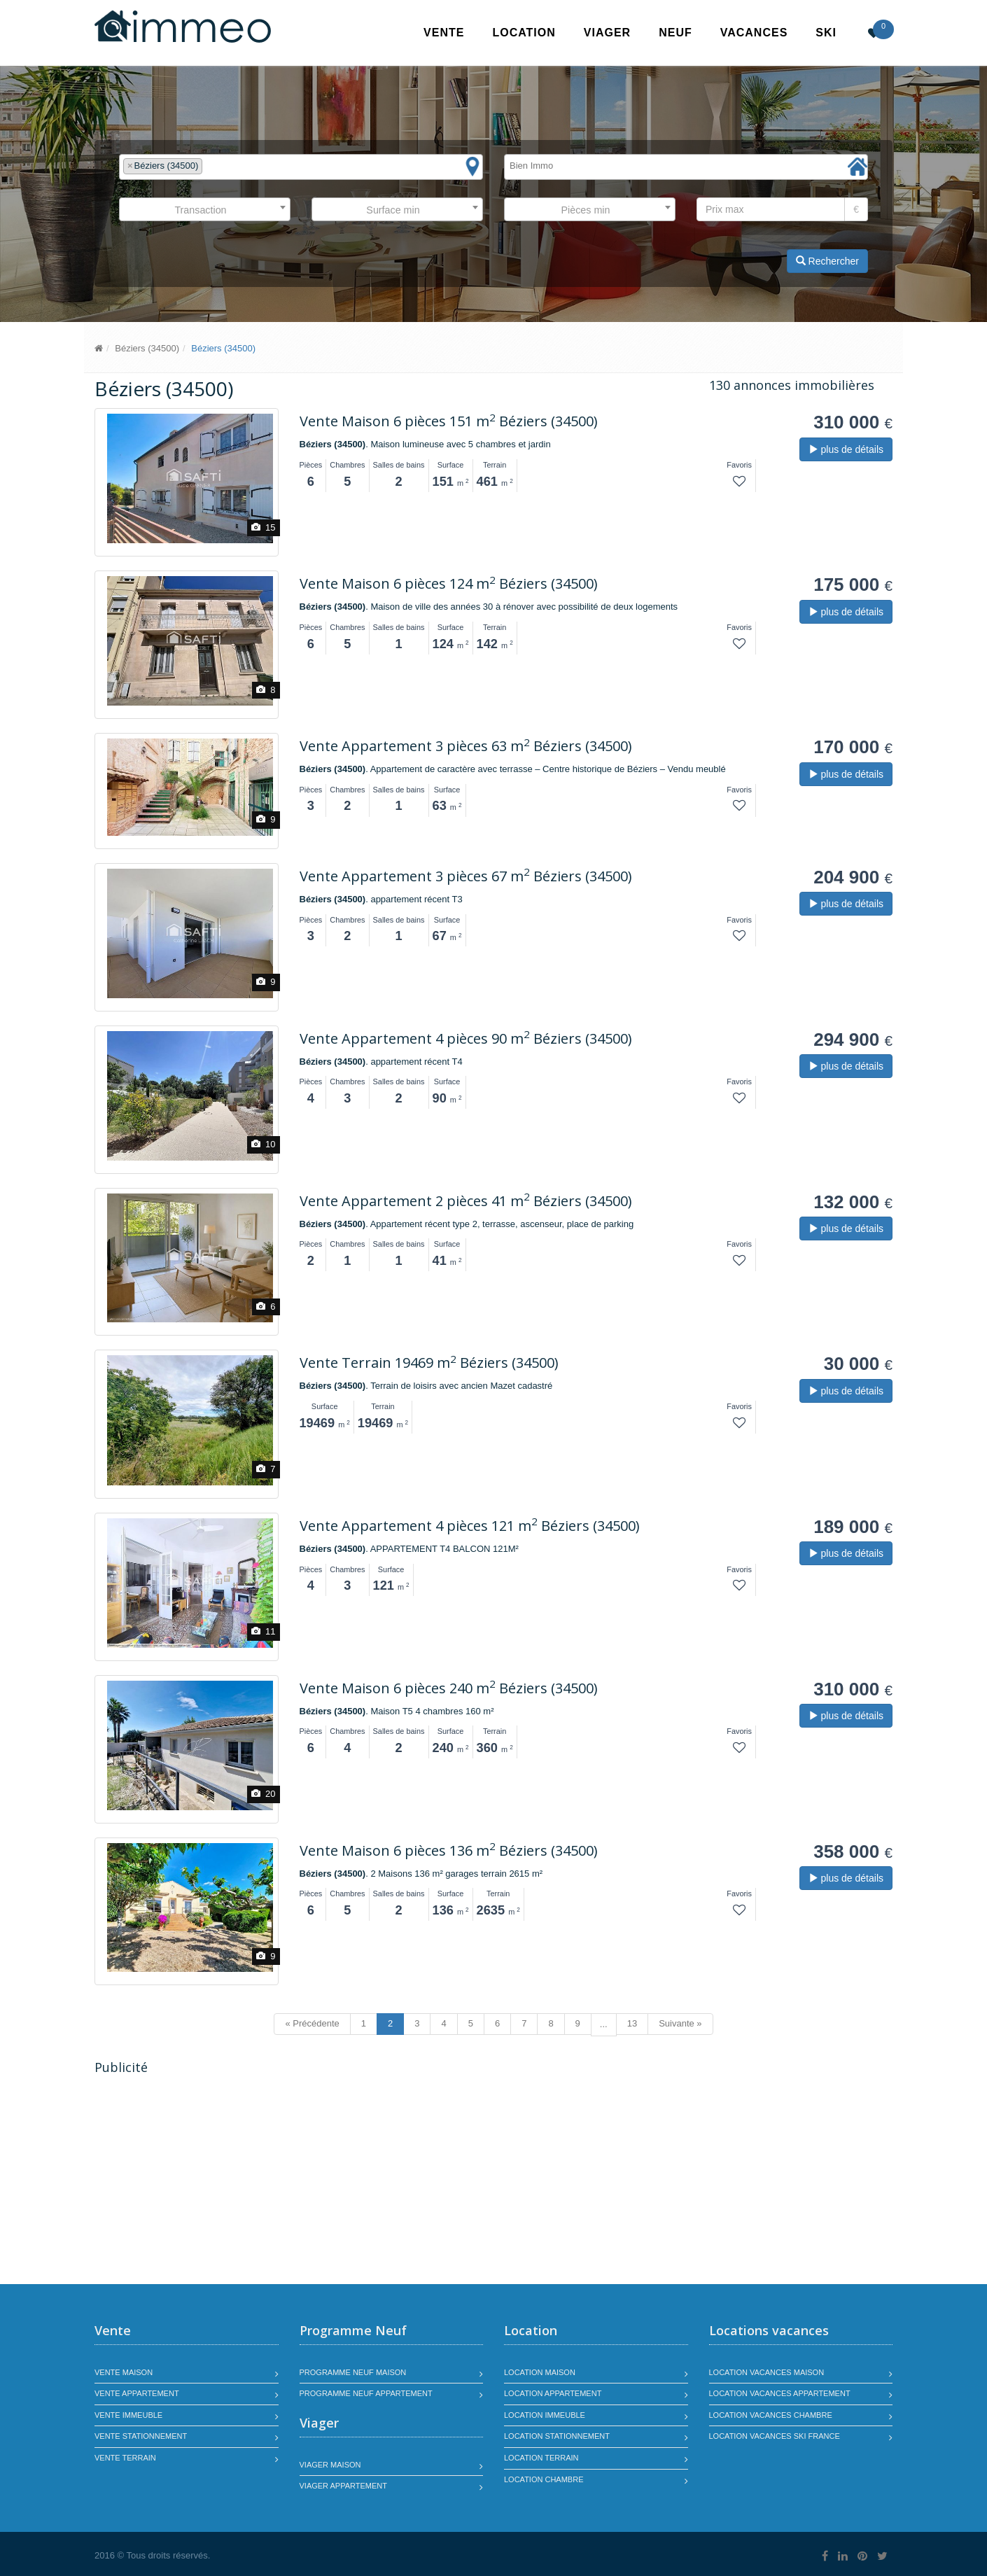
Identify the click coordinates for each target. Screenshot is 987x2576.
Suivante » (680, 2023)
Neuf (675, 32)
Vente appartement (136, 2393)
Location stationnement (557, 2436)
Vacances (754, 32)
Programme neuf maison (353, 2372)
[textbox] (209, 166)
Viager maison (330, 2464)
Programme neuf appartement (366, 2393)
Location (523, 32)
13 (632, 2023)
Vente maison (123, 2372)
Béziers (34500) (147, 348)
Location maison (539, 2372)
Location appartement (552, 2393)
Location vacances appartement (779, 2393)
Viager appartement (344, 2486)
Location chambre (543, 2479)
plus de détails (845, 449)
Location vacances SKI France (774, 2436)
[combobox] (301, 167)
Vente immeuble (128, 2415)
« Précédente (312, 2023)
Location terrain (541, 2458)
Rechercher (827, 261)
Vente (444, 32)
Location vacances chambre (770, 2415)
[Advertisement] (212, 2181)
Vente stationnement (140, 2436)
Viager (607, 32)
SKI (826, 32)
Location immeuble (544, 2415)
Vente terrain (125, 2458)
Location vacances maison (767, 2372)
